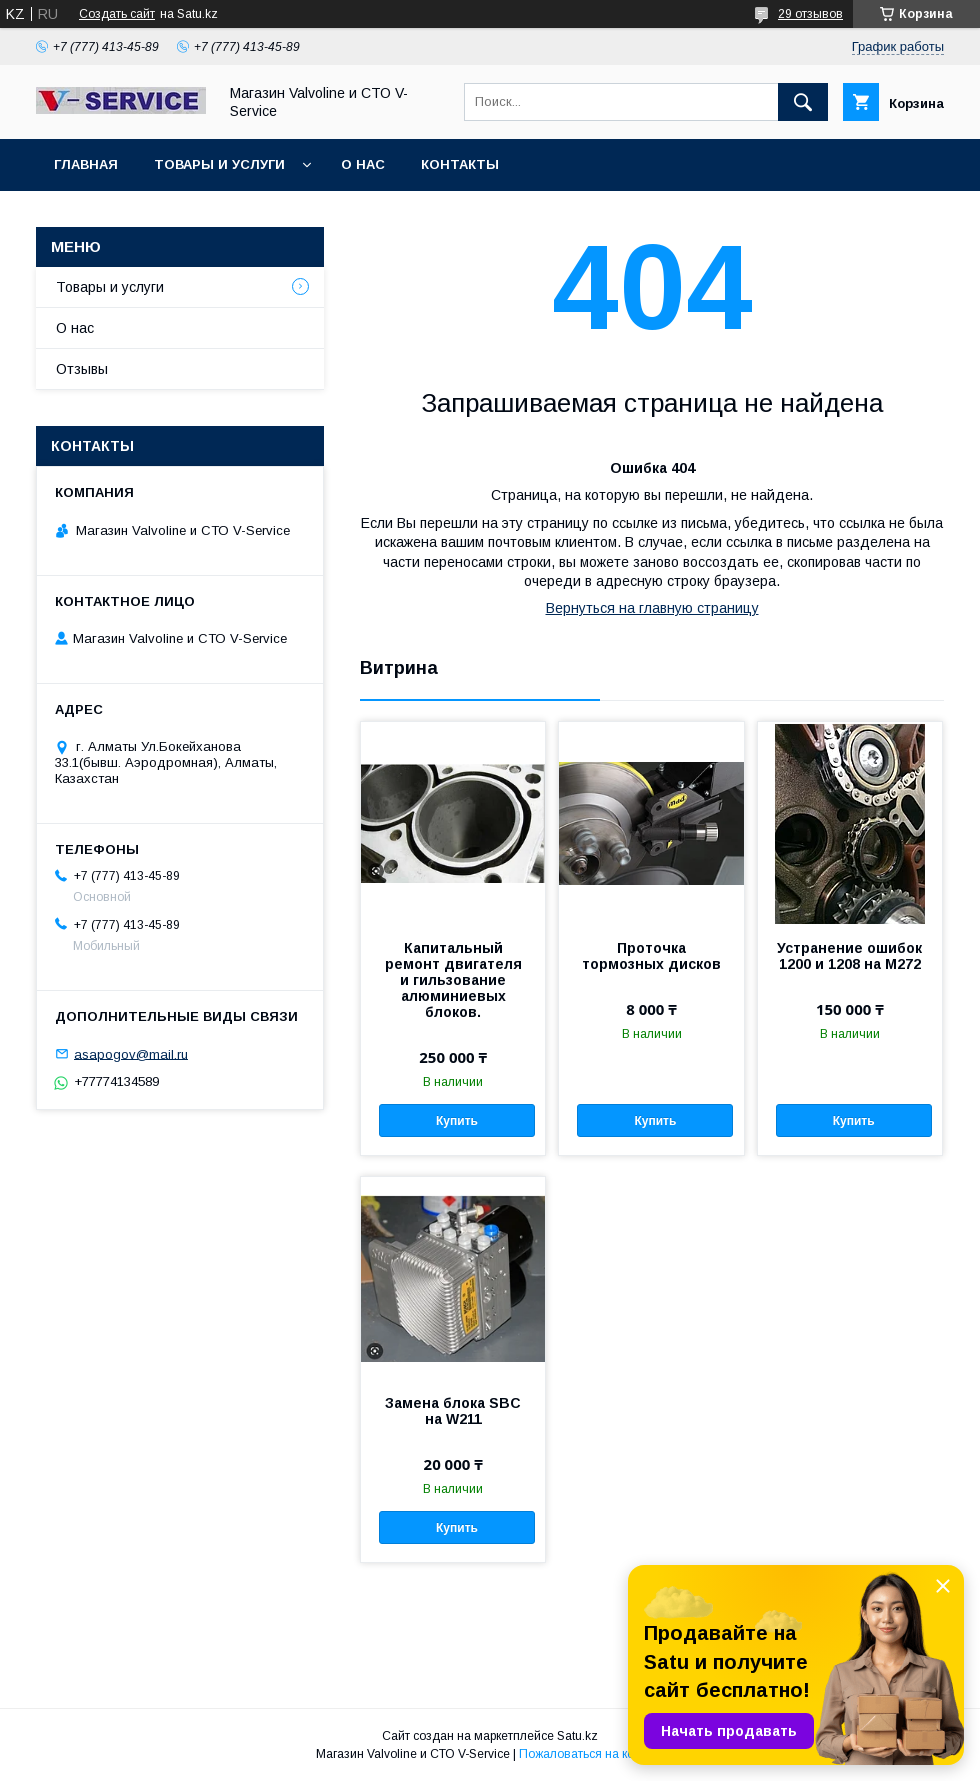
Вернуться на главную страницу (652, 608)
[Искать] (803, 102)
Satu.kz (577, 1736)
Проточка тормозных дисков (651, 956)
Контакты (460, 164)
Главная (86, 164)
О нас (363, 164)
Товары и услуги (219, 164)
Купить (457, 1121)
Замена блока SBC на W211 (453, 1411)
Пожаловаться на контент (592, 1754)
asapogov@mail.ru (131, 1053)
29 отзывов (810, 14)
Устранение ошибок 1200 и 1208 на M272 (849, 956)
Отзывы (82, 369)
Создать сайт (117, 14)
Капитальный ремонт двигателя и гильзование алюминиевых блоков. (453, 980)
